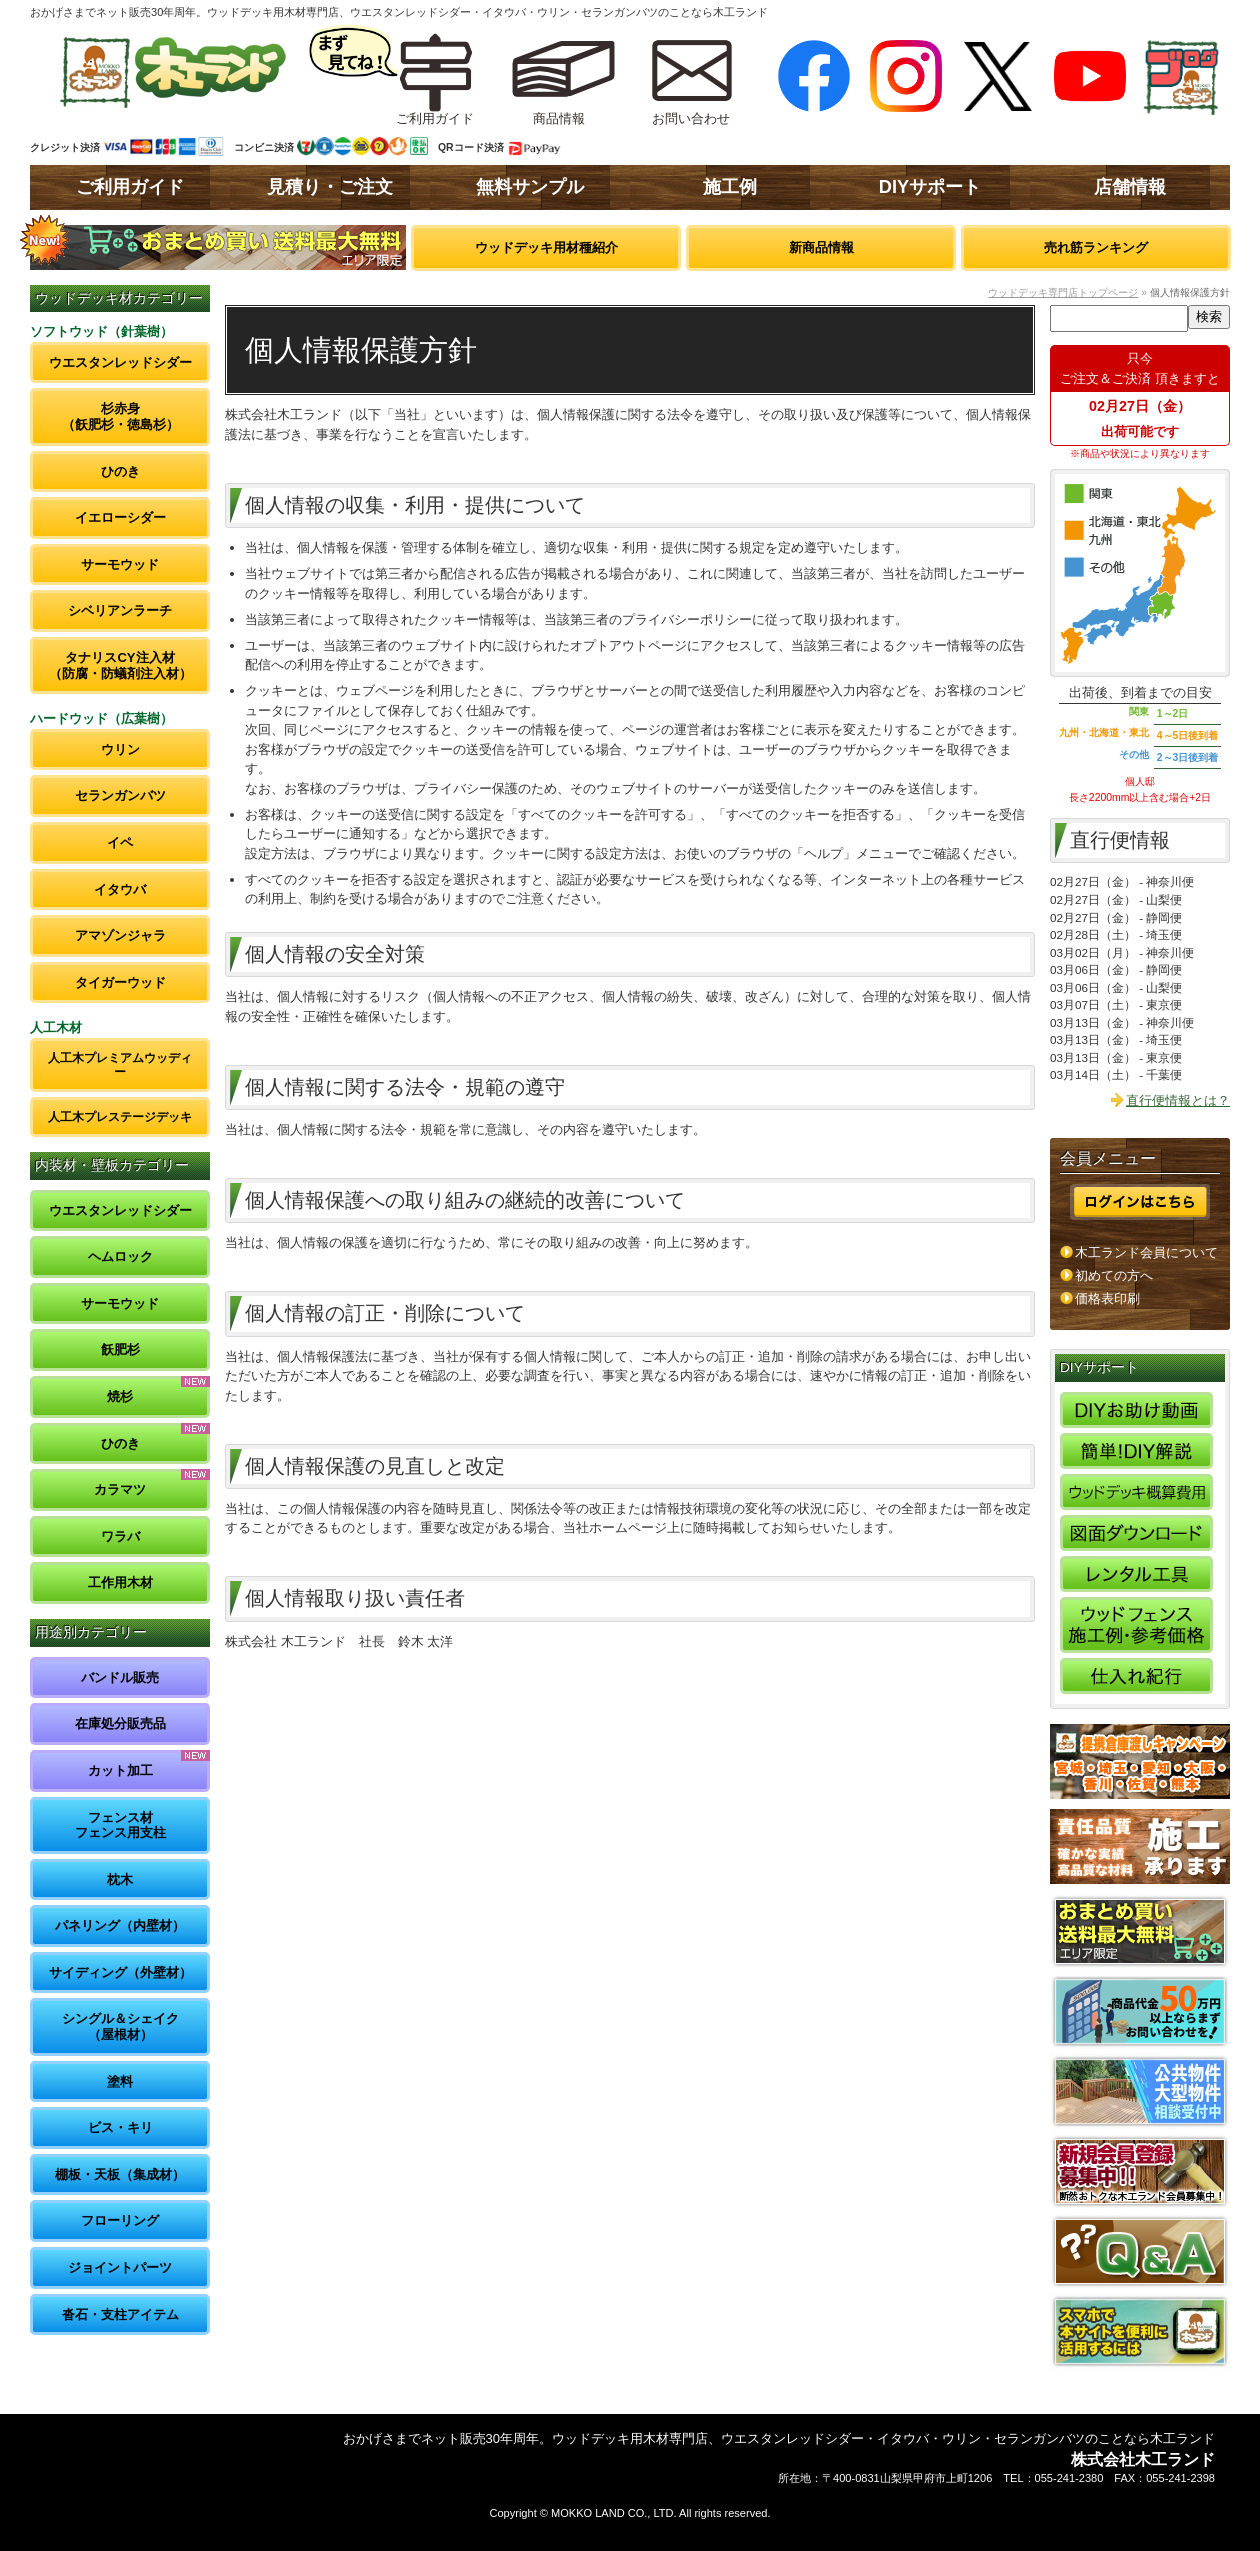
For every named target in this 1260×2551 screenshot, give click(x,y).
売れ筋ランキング (1096, 247)
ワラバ (120, 1536)
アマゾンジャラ (120, 935)
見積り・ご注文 (330, 187)
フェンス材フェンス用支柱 (120, 1825)
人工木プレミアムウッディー (120, 1064)
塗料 (120, 2081)
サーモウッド (120, 564)
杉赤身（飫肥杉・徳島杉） (120, 416)
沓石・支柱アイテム (120, 2314)
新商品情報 (821, 247)
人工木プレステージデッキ (120, 1116)
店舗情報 (1130, 187)
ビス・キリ (120, 2127)
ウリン (120, 749)
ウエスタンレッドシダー (120, 362)
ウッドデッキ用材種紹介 (546, 247)
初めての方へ (1114, 1275)
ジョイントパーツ (120, 2267)
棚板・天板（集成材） (120, 2174)
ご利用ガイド (130, 187)
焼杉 (120, 1396)
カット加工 (120, 1770)
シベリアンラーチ (120, 610)
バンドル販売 (120, 1677)
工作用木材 (120, 1582)
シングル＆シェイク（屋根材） (120, 2026)
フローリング (120, 2220)
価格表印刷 (1107, 1298)
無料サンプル (530, 187)
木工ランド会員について (1146, 1252)
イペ (120, 842)
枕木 (120, 1879)
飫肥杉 (120, 1349)
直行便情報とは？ (1178, 1100)
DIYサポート (930, 187)
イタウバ (120, 889)
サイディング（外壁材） (120, 1972)
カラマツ (120, 1489)
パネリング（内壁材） (120, 1925)
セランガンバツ (120, 795)
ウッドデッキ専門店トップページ (1063, 292)
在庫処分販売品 (120, 1723)
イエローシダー (120, 517)
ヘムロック (120, 1256)
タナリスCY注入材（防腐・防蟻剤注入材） (120, 665)
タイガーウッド (120, 982)
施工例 (730, 187)
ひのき (120, 471)
